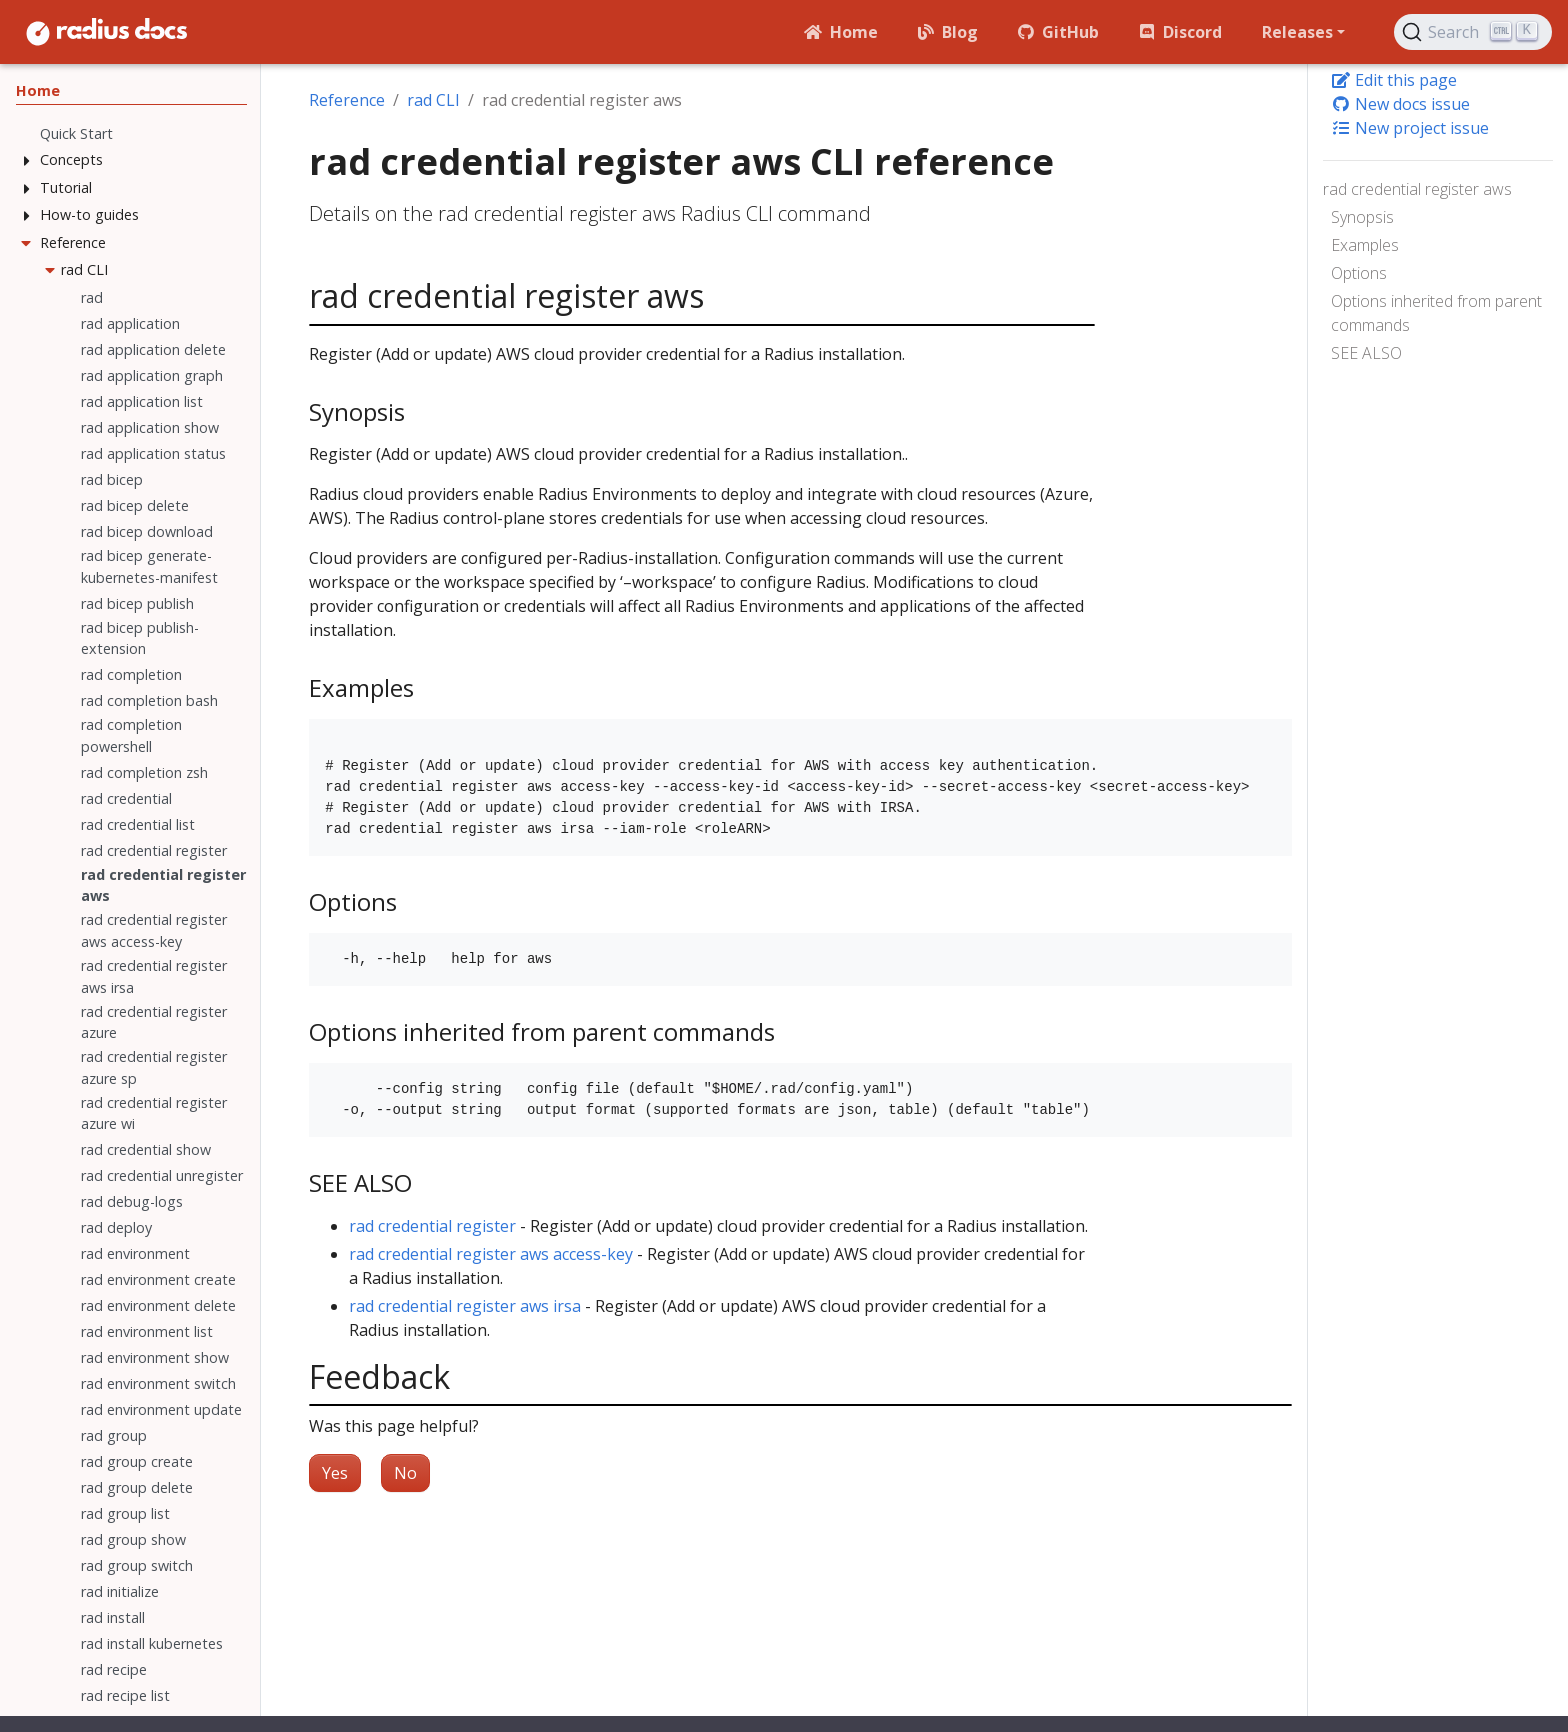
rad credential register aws (1417, 189)
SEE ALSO (1366, 353)
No (405, 1473)
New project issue (1410, 128)
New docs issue (1400, 104)
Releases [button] (1297, 32)
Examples (1365, 245)
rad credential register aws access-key (491, 1254)
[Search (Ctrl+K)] (1473, 32)
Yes (335, 1473)
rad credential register (432, 1226)
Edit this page (1394, 80)
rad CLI (433, 100)
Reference (347, 100)
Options (1359, 273)
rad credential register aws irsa (465, 1306)
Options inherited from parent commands (1436, 313)
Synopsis (1362, 217)
